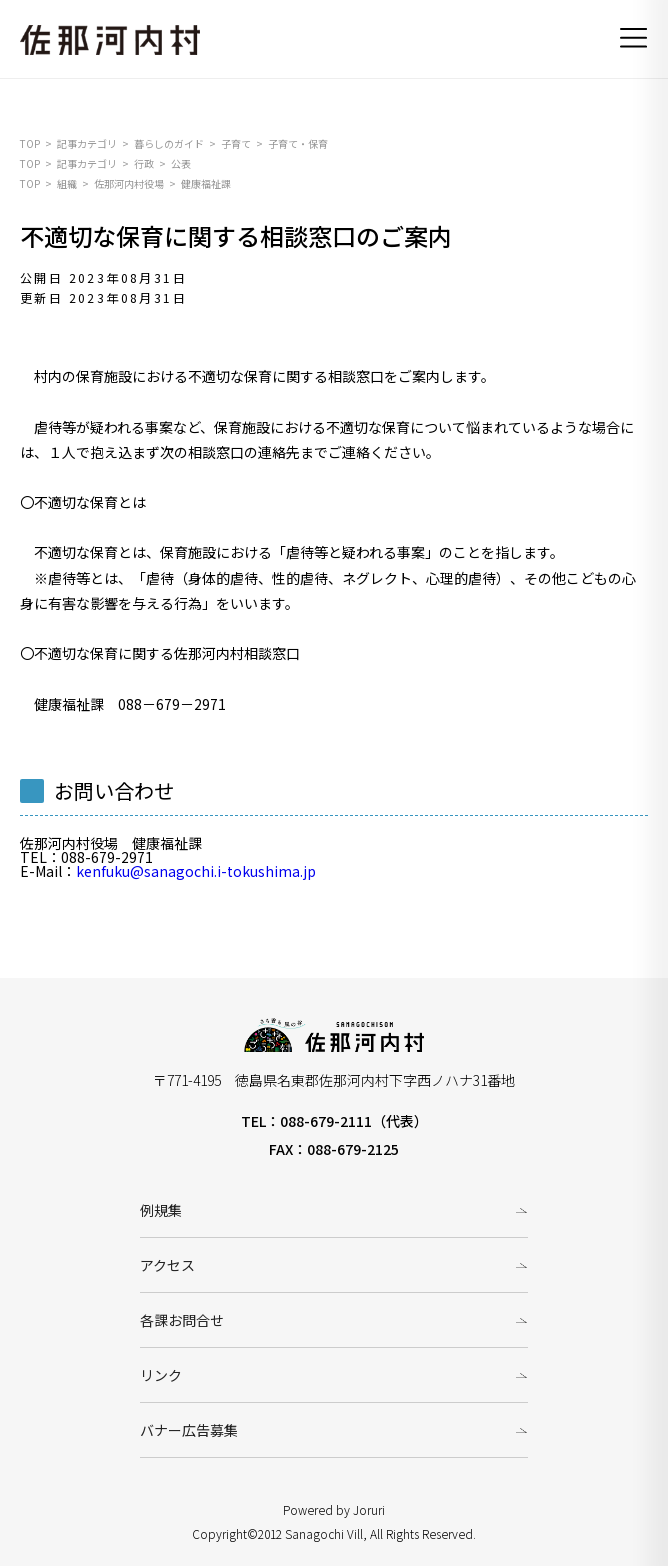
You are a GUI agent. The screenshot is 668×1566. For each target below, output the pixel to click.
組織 (67, 183)
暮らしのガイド (169, 143)
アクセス (167, 1265)
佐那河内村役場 (129, 183)
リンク (161, 1375)
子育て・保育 (298, 143)
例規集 (161, 1210)
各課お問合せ (182, 1320)
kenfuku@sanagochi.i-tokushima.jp (196, 871)
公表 (181, 163)
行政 (144, 163)
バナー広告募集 (189, 1430)
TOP (30, 143)
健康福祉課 (206, 183)
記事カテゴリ (87, 143)
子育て (236, 143)
